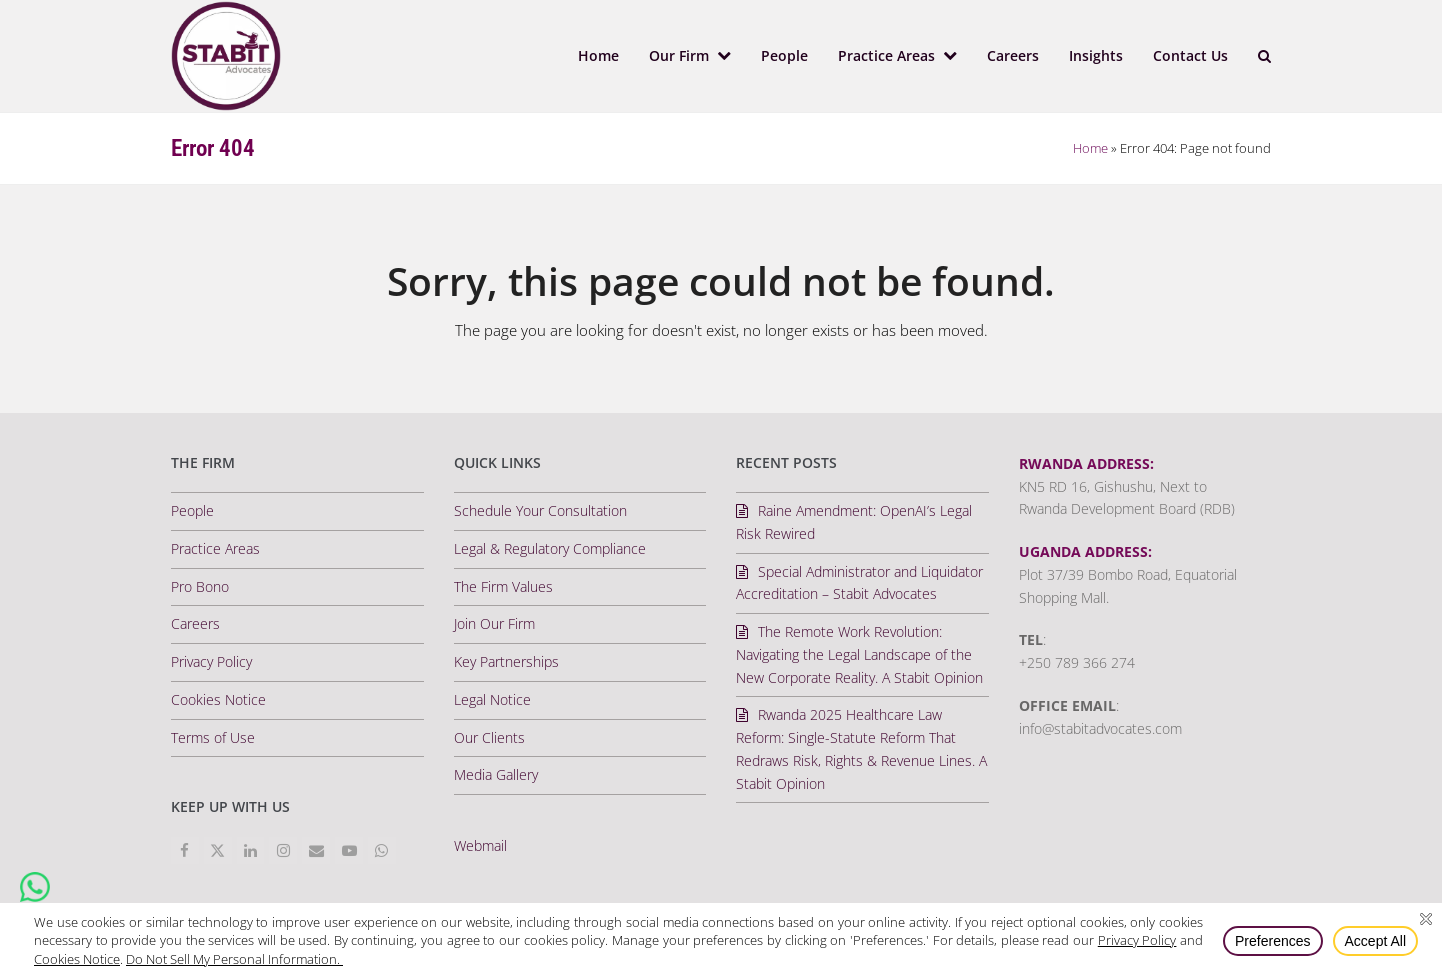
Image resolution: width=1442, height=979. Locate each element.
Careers (195, 623)
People (192, 510)
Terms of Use (213, 737)
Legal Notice (492, 699)
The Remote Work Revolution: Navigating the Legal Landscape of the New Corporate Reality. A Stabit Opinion (859, 654)
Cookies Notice (218, 699)
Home (1090, 148)
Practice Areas (215, 548)
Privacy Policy (211, 661)
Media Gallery (496, 774)
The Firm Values (503, 586)
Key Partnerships (506, 661)
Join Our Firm (494, 623)
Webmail (480, 845)
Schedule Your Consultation (540, 510)
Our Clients (489, 737)
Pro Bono (200, 586)
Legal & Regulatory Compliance (550, 548)
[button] (1264, 56)
